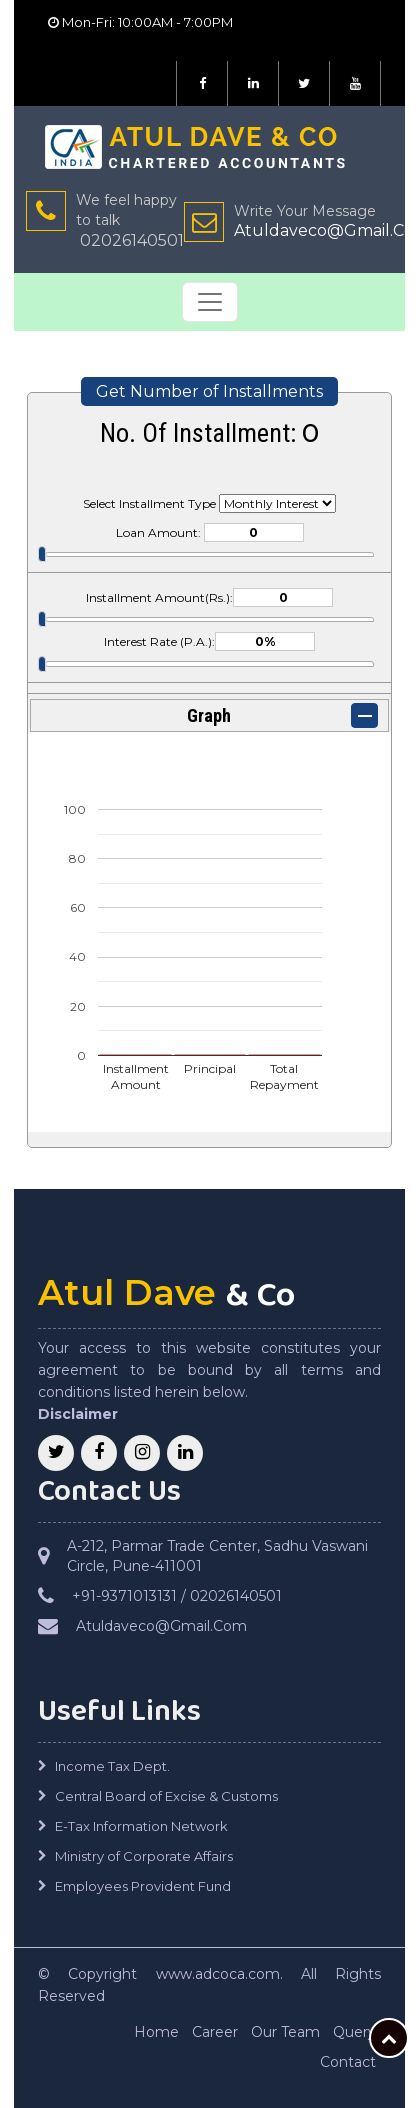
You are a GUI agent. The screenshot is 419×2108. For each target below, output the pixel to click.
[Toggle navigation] (210, 302)
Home (156, 2032)
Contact (348, 2062)
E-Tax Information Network (141, 1826)
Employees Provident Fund (143, 1886)
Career (215, 2032)
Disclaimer (78, 1414)
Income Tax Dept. (112, 1766)
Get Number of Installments (209, 391)
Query (354, 2032)
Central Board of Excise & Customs (166, 1796)
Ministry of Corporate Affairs (144, 1856)
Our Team (285, 2032)
